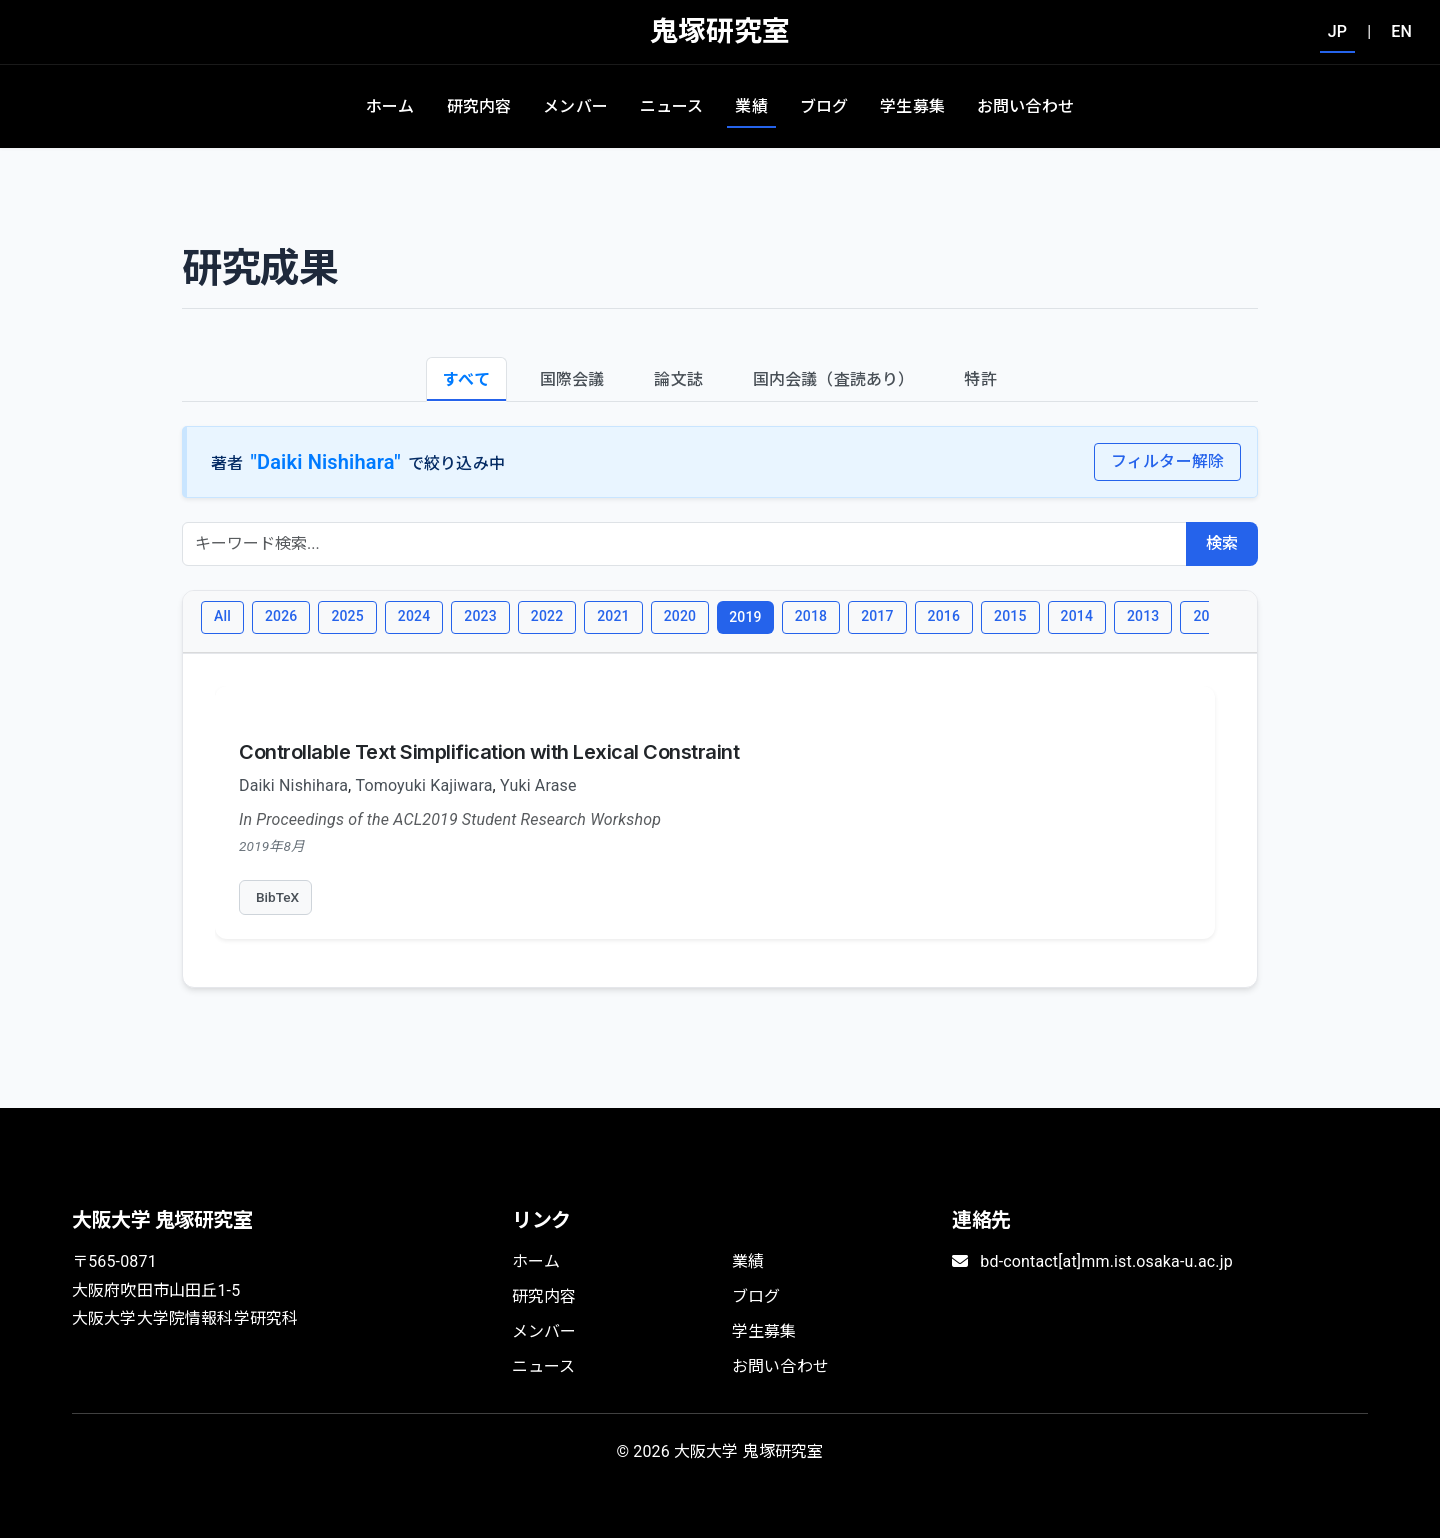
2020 (680, 616)
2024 (414, 616)
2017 (877, 616)
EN (1401, 31)
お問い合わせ (1025, 106)
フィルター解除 (1167, 461)
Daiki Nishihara (293, 785)
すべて (466, 379)
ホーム (390, 106)
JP (1337, 31)
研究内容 (479, 106)
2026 (281, 616)
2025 (347, 616)
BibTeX (277, 897)
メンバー (575, 106)
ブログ (824, 106)
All (222, 616)
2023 (480, 616)
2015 (1010, 616)
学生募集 (912, 106)
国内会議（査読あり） (834, 379)
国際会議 (572, 379)
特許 (980, 379)
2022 (547, 616)
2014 (1077, 616)
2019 (745, 617)
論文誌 (678, 379)
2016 (944, 616)
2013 (1143, 616)
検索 (1222, 543)
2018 (811, 616)
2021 (613, 616)
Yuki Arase (538, 785)
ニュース (672, 106)
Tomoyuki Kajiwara (424, 785)
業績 (751, 106)
